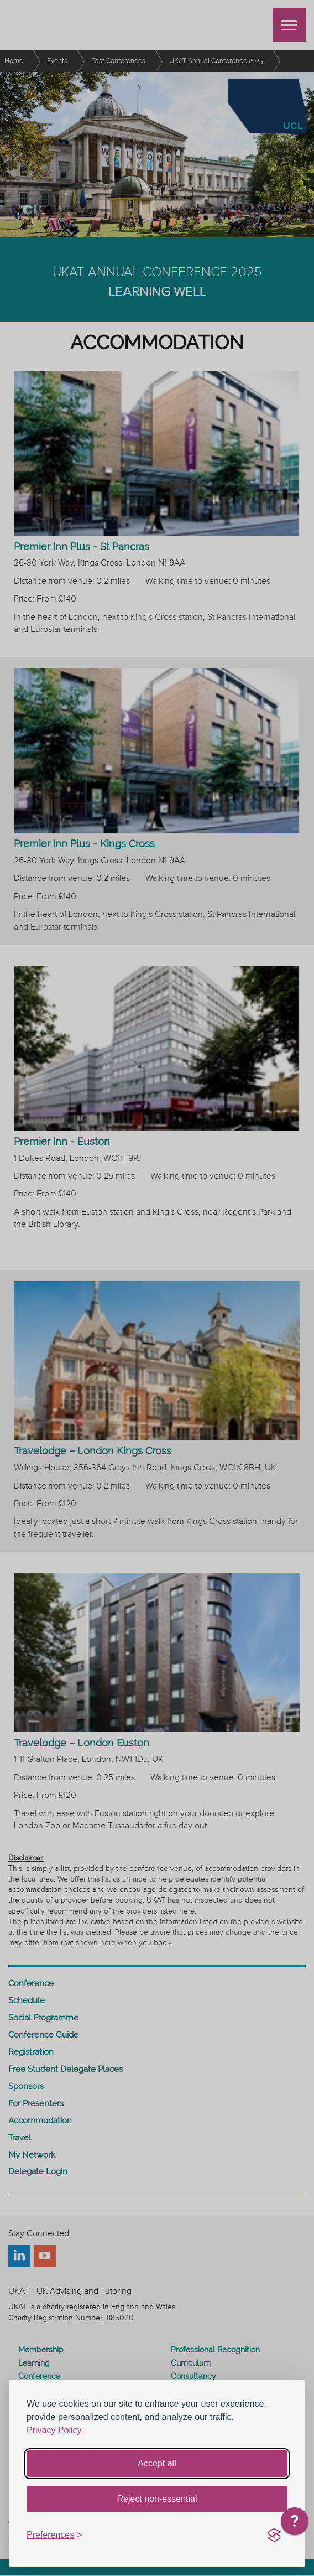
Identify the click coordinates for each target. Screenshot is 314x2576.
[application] (294, 2524)
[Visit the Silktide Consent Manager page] (274, 2535)
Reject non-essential (157, 2499)
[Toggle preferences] (54, 2535)
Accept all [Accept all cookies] (157, 2463)
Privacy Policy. (55, 2430)
